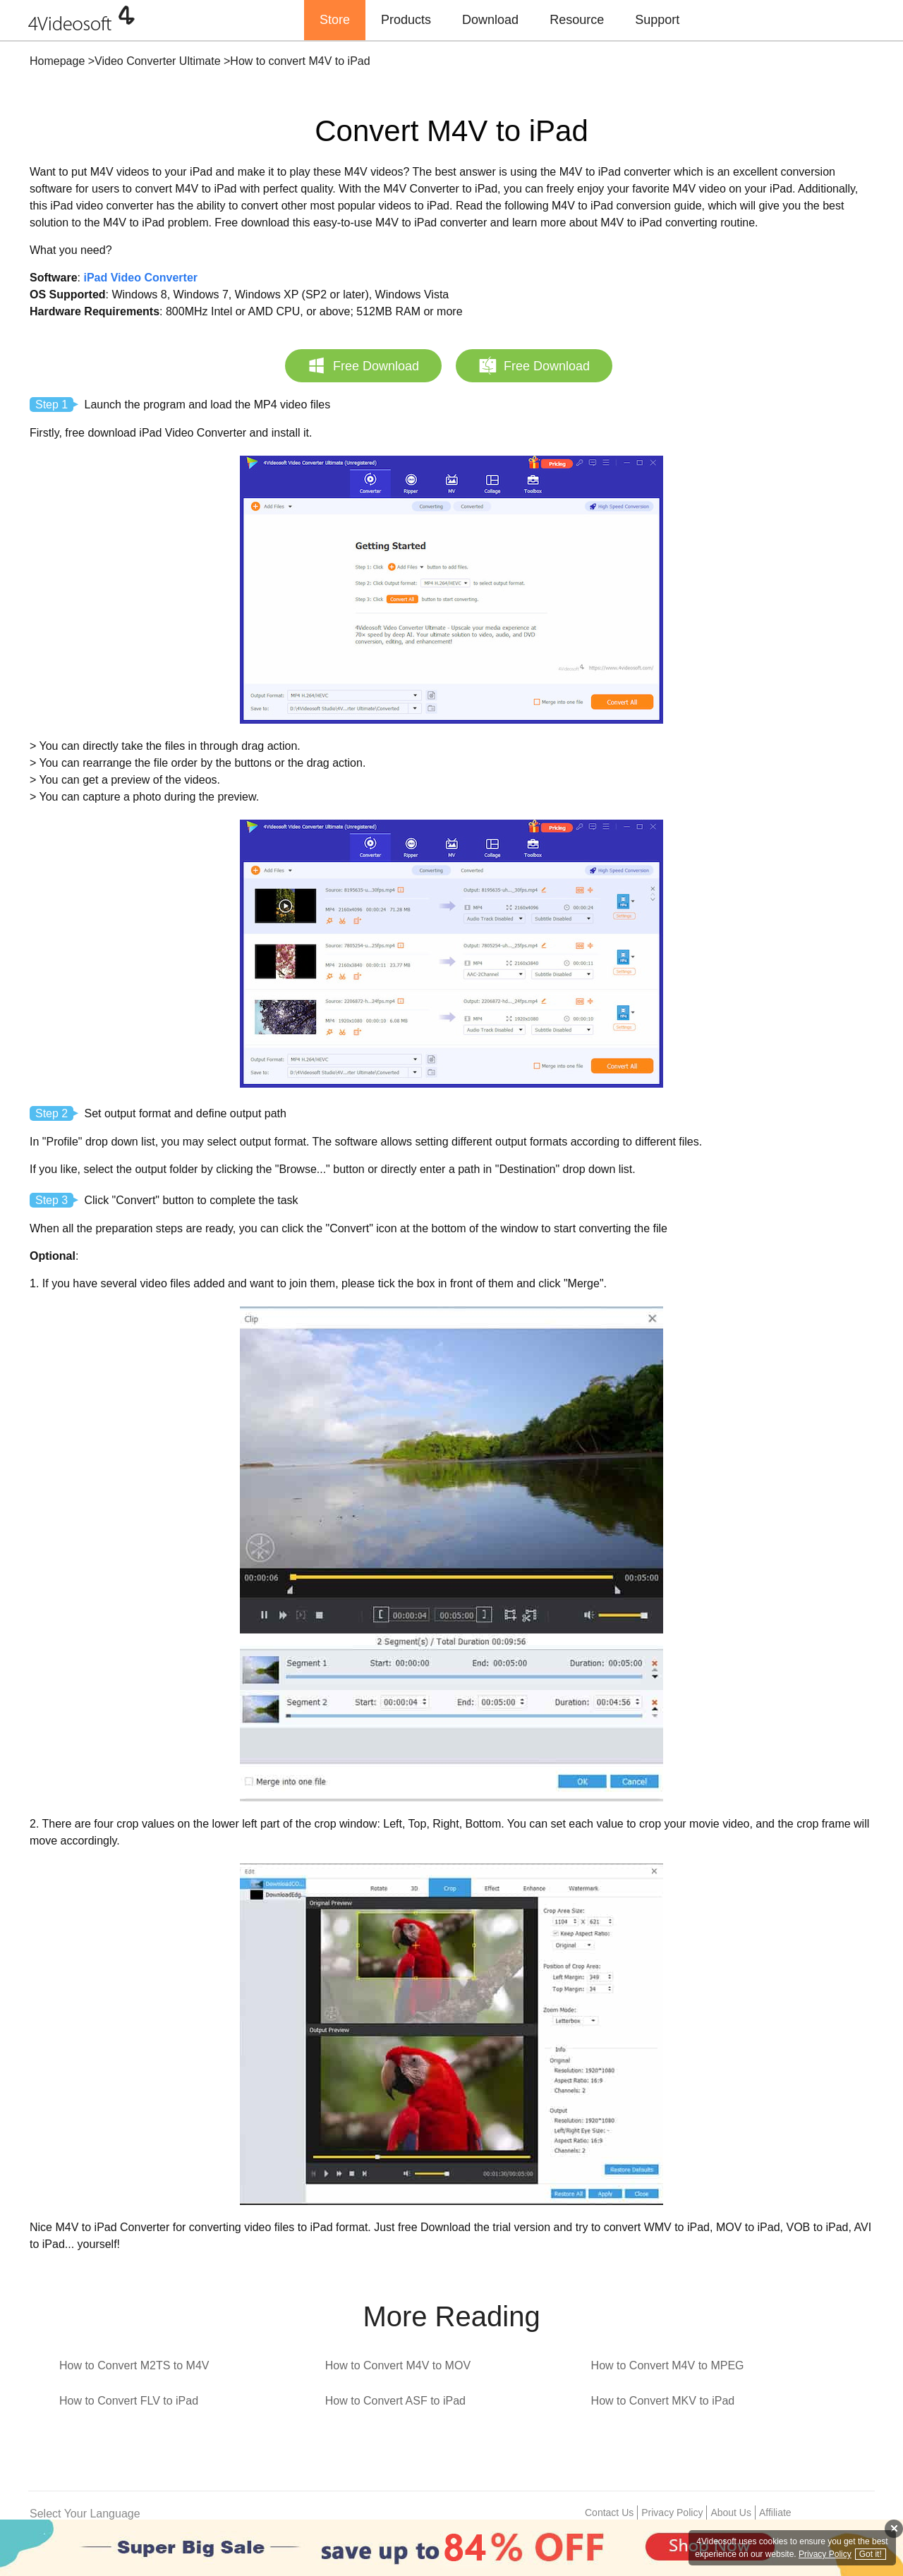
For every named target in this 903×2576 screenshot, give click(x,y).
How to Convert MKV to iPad (663, 2401)
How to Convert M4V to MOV (398, 2365)
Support (657, 20)
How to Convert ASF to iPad (395, 2401)
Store (335, 20)
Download (490, 20)
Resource (577, 20)
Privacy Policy (672, 2512)
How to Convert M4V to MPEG (667, 2365)
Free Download (363, 365)
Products (406, 20)
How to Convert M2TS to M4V (134, 2365)
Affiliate (775, 2512)
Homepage (57, 61)
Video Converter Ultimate (157, 61)
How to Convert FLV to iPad (128, 2401)
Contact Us (609, 2512)
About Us (730, 2512)
